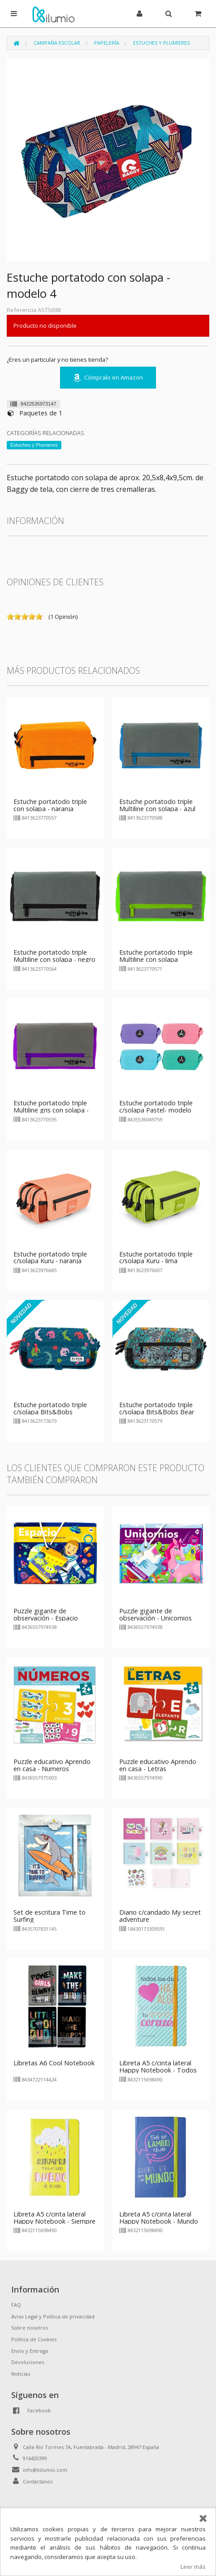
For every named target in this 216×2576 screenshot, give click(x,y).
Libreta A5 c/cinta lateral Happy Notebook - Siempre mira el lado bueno (54, 2221)
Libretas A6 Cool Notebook (54, 2063)
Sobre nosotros (29, 2327)
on (10, 616)
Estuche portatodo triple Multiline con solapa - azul (157, 805)
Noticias (20, 2373)
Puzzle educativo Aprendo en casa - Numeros (52, 1765)
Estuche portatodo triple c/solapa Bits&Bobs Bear (156, 1408)
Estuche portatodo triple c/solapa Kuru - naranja (50, 1257)
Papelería (106, 42)
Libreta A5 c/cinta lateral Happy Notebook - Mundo (158, 2217)
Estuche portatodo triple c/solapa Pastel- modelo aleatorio (156, 1110)
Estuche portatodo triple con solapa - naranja (50, 805)
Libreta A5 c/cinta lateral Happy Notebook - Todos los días (158, 2070)
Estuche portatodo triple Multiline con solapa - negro (54, 956)
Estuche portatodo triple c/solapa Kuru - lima (156, 1257)
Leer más (193, 2567)
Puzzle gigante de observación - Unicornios (155, 1614)
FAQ (16, 2304)
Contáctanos (37, 2481)
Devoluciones (27, 2362)
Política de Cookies (33, 2339)
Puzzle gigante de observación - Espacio (45, 1614)
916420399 (35, 2458)
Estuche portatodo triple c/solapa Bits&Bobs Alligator (50, 1411)
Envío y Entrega (29, 2351)
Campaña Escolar (57, 42)
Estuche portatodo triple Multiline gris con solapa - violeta (51, 1110)
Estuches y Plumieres (161, 42)
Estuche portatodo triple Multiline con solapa (156, 956)
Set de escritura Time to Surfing (49, 1916)
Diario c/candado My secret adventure (160, 1916)
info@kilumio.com (45, 2469)
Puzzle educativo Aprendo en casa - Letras (157, 1765)
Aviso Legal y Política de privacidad (53, 2316)
